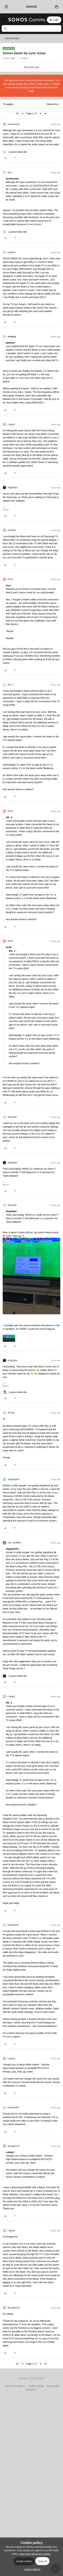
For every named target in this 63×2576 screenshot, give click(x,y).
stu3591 (12, 530)
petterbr (12, 252)
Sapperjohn (14, 1479)
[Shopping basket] (56, 7)
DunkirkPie (13, 1925)
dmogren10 (13, 2146)
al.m (10, 172)
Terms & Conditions (15, 2386)
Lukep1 (11, 424)
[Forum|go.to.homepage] (24, 19)
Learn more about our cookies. (35, 2554)
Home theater (12, 38)
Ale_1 (11, 684)
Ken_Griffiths (14, 1542)
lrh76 (10, 579)
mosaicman (14, 124)
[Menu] (5, 7)
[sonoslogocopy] (31, 6)
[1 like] (15, 152)
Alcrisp (11, 1412)
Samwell (12, 1117)
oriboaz (12, 336)
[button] (4, 20)
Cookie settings (36, 2386)
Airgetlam (12, 487)
